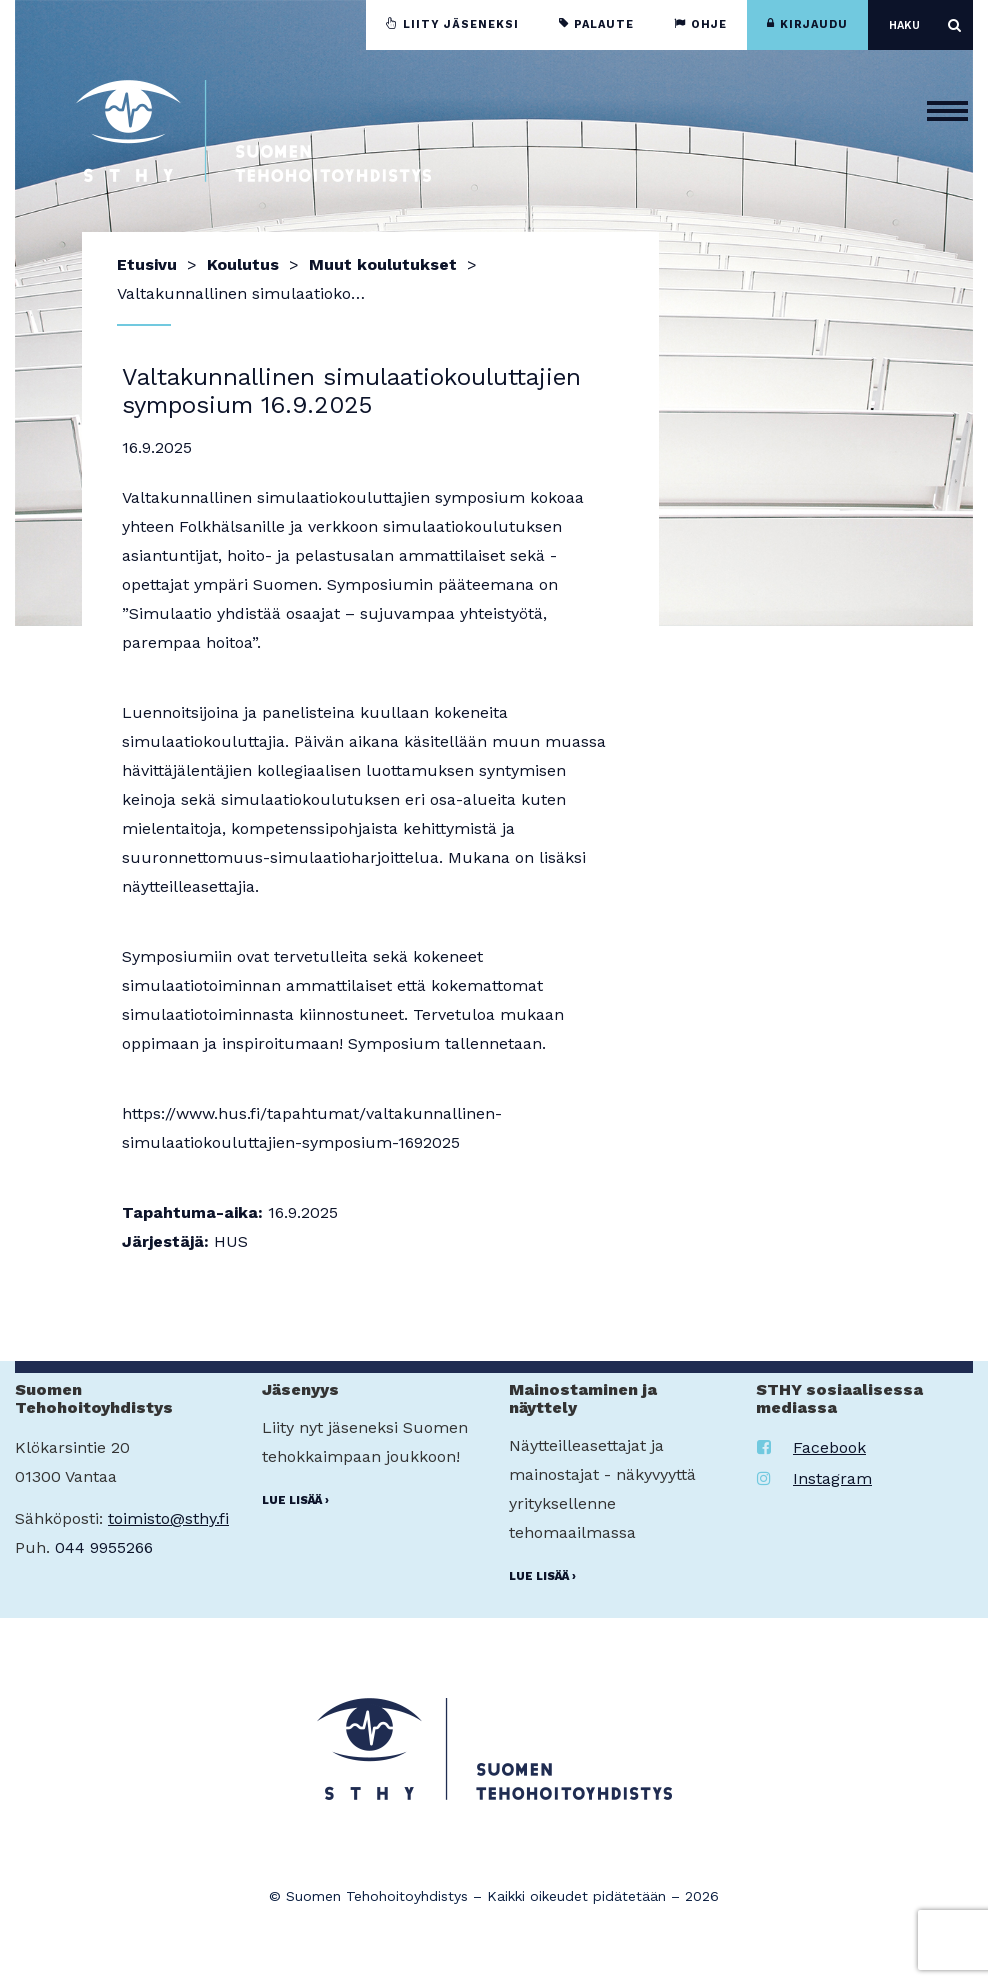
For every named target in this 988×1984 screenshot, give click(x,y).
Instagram (814, 1478)
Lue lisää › (295, 1500)
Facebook (811, 1447)
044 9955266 (104, 1547)
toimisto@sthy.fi (168, 1518)
